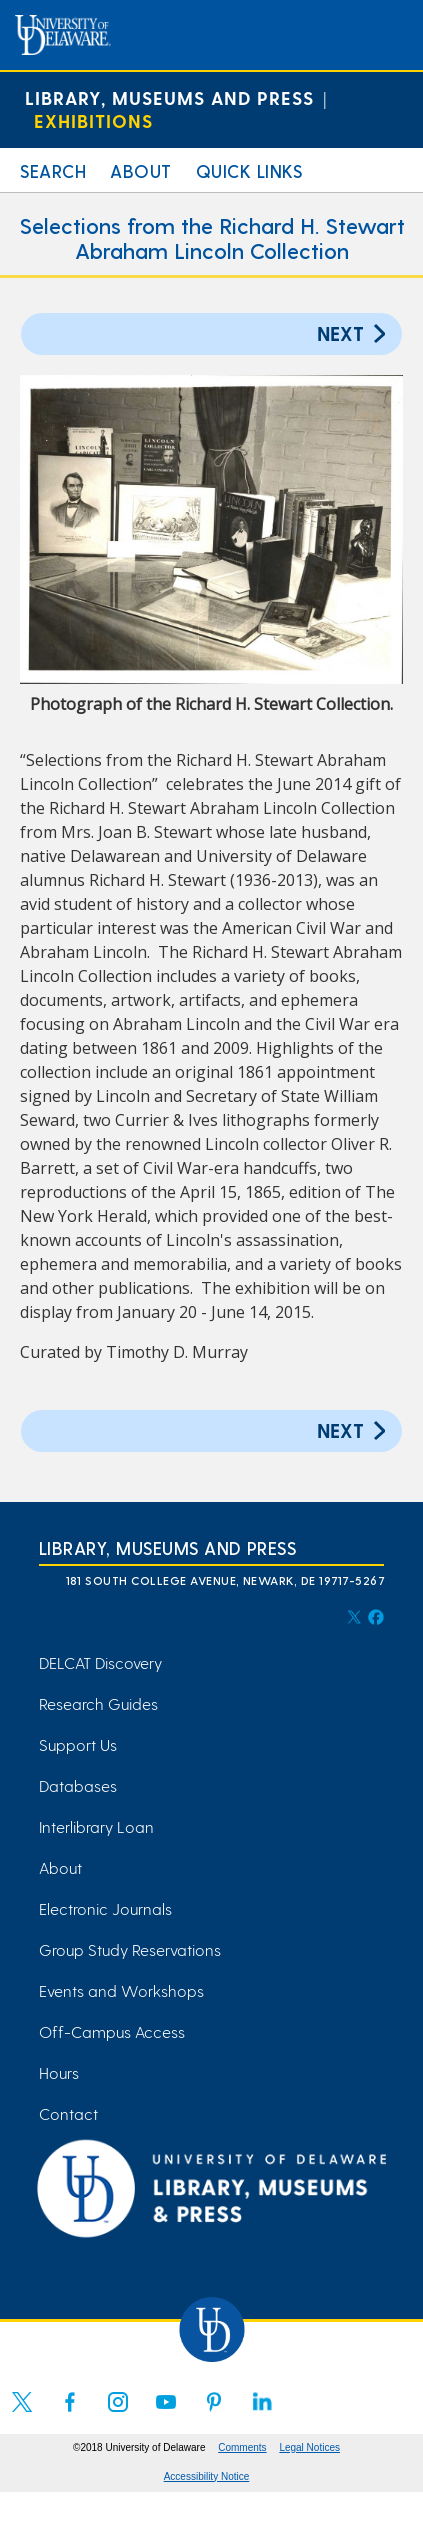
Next (354, 332)
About (141, 170)
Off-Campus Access (112, 2031)
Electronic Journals (105, 1908)
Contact (68, 2113)
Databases (78, 1785)
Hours (59, 2072)
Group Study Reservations (130, 1949)
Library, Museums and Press (169, 97)
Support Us (78, 1744)
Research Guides (98, 1703)
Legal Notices (309, 2447)
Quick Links (249, 170)
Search (53, 170)
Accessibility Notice (207, 2476)
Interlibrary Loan (96, 1826)
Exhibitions (93, 120)
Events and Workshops (121, 1990)
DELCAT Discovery (100, 1662)
